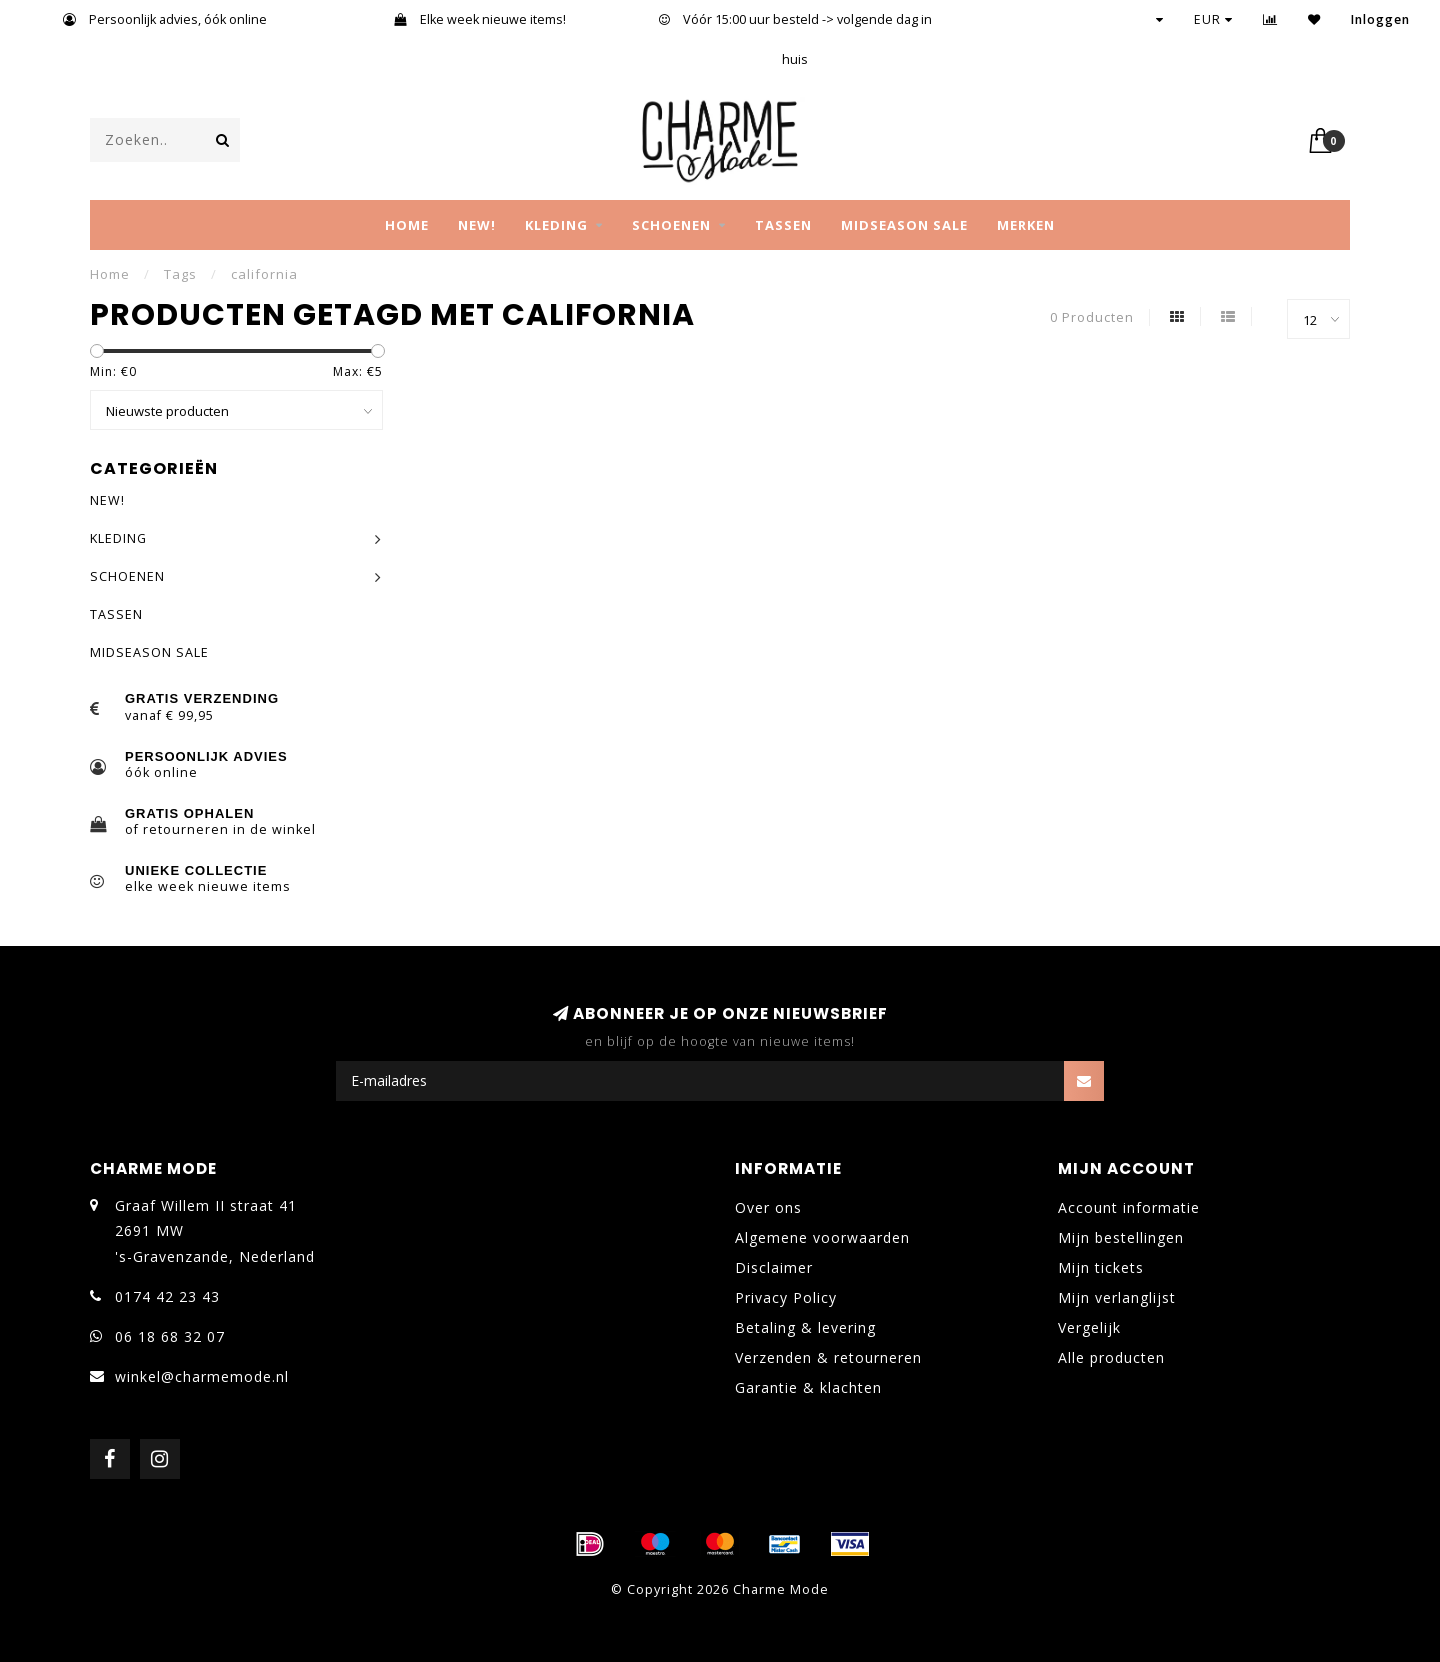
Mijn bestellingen (1121, 1237)
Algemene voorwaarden (822, 1237)
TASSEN (783, 225)
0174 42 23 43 (167, 1296)
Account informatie (1129, 1207)
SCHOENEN (671, 225)
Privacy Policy (786, 1297)
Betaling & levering (805, 1327)
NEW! (477, 225)
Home (407, 225)
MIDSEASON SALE (904, 225)
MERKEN (1026, 225)
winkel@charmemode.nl (202, 1376)
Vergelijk (1089, 1327)
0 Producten (1092, 317)
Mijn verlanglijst (1117, 1297)
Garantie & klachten (808, 1387)
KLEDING (556, 225)
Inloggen (1380, 19)
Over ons (768, 1207)
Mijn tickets (1101, 1267)
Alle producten (1111, 1357)
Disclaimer (774, 1267)
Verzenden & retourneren (828, 1357)
